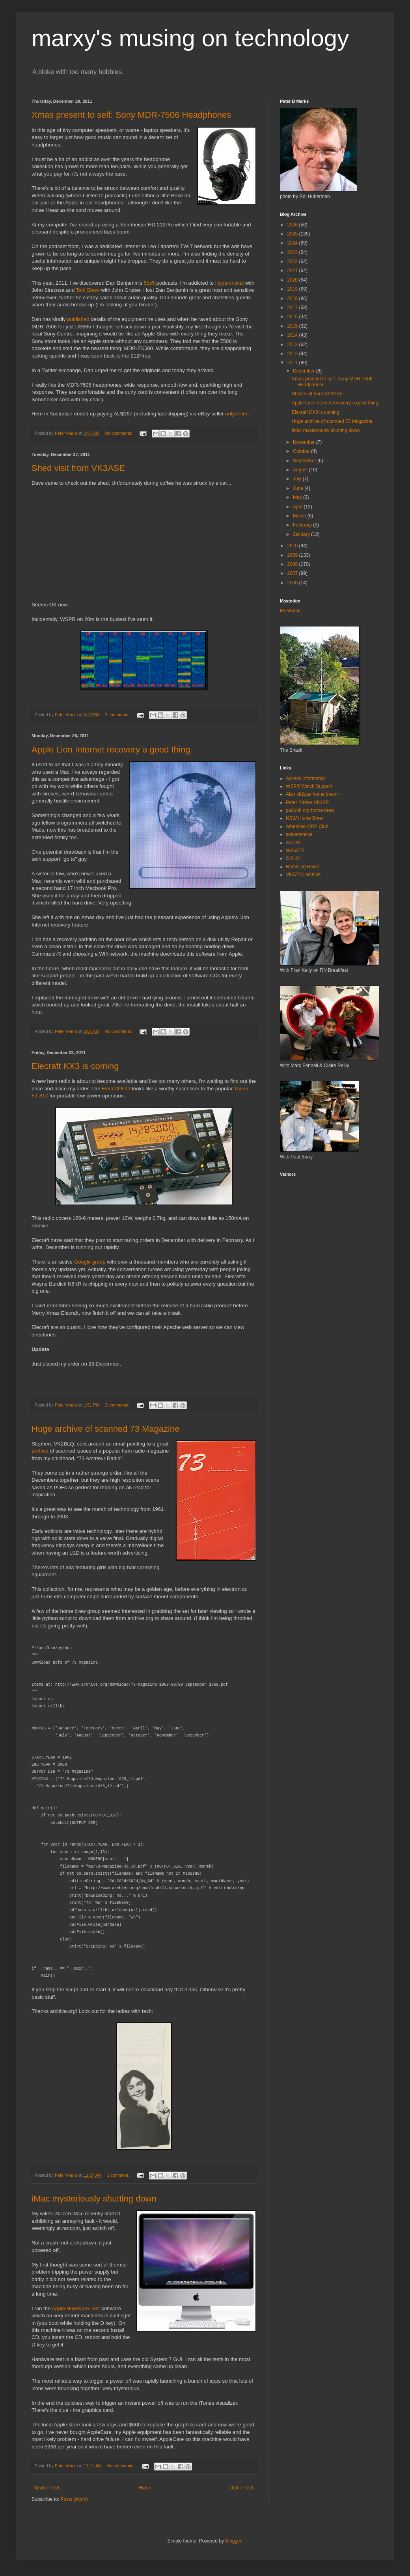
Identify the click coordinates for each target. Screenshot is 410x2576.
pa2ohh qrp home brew (310, 810)
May (298, 497)
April (298, 507)
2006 (293, 583)
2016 (293, 316)
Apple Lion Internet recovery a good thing (111, 749)
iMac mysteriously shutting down (94, 2198)
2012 (293, 353)
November (304, 442)
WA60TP (295, 850)
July (298, 479)
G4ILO (293, 858)
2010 (293, 546)
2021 (293, 270)
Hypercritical (229, 283)
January (302, 534)
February (303, 525)
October (302, 451)
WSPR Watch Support (309, 786)
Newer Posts (47, 2488)
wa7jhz (293, 842)
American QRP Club (307, 826)
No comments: (119, 433)
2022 (293, 261)
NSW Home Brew (304, 818)
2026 (293, 225)
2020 (293, 280)
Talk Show (88, 290)
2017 (293, 307)
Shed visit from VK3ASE (78, 468)
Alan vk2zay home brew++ (313, 794)
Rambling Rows (302, 866)
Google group (90, 1262)
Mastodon (290, 610)
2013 (293, 344)
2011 (293, 362)
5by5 (149, 283)
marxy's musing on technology (190, 38)
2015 (293, 326)
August (301, 470)
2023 (293, 252)
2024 (293, 243)
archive (40, 1451)
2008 (293, 564)
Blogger (233, 2541)
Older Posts (241, 2488)
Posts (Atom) (74, 2499)
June (298, 488)
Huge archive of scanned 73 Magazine (105, 1429)
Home (145, 2488)
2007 (293, 573)
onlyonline (236, 414)
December (304, 371)
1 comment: (118, 2175)
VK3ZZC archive (303, 874)
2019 (293, 289)
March (300, 516)
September (305, 460)
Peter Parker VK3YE (307, 802)
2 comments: (117, 714)
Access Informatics (306, 778)
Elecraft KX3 (116, 1089)
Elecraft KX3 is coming (75, 1066)
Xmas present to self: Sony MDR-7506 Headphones (131, 115)
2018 (293, 298)
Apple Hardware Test (76, 2308)
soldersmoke (299, 834)
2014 (293, 335)
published (78, 319)
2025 (293, 234)
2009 (293, 555)
